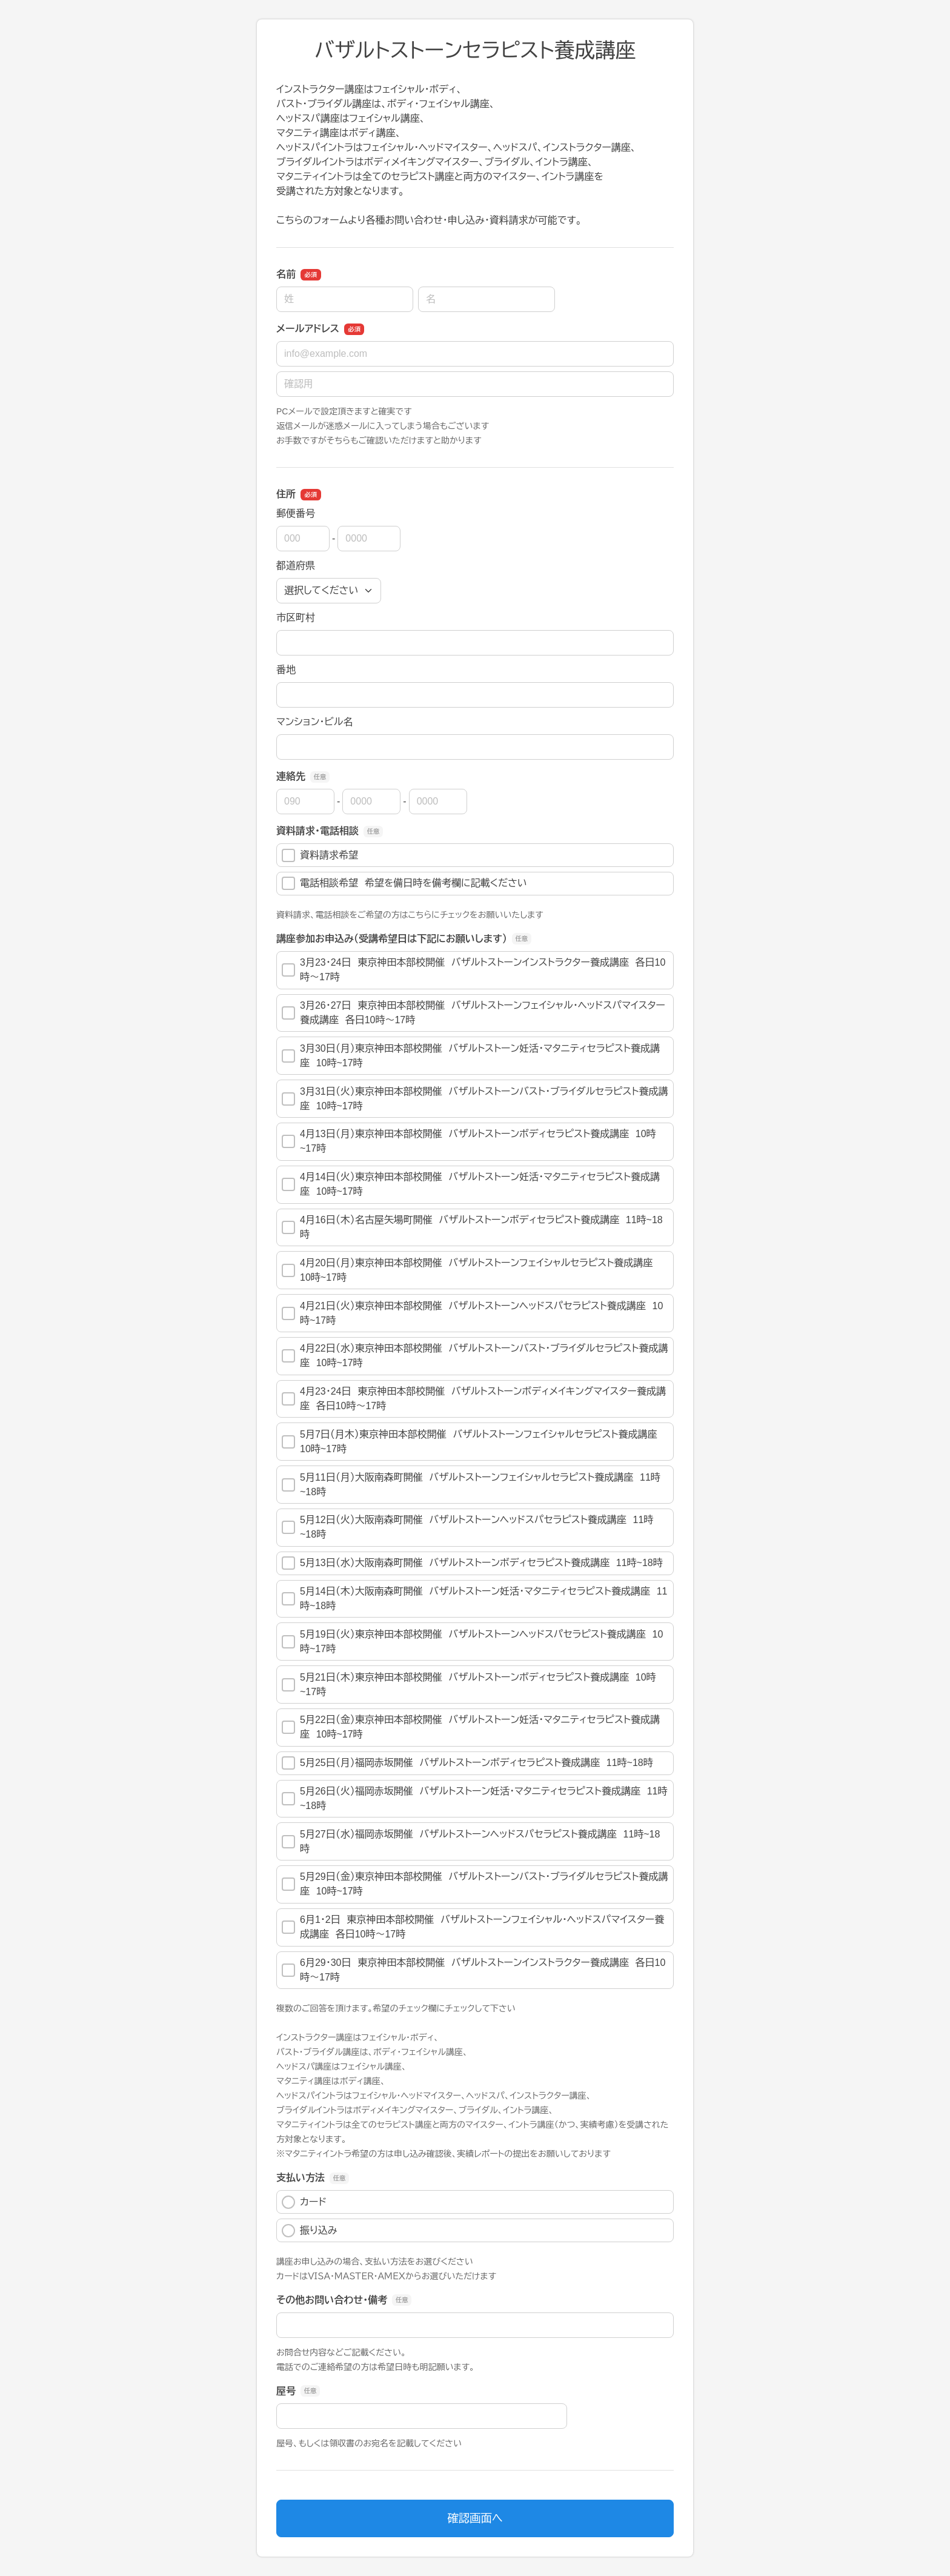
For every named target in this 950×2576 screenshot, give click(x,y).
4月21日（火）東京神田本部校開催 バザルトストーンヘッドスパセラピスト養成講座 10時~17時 (472, 1313)
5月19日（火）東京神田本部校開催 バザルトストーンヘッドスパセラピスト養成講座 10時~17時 (472, 1641)
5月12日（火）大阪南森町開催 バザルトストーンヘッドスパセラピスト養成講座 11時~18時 (467, 1527)
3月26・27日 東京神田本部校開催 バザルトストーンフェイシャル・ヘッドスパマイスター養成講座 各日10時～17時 (473, 1012)
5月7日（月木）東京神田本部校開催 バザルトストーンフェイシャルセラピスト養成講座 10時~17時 (472, 1441)
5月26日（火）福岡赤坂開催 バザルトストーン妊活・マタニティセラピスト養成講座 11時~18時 (474, 1798)
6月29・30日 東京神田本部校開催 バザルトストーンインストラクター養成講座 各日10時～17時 (473, 1969)
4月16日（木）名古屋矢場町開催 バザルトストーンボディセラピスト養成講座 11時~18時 (472, 1227)
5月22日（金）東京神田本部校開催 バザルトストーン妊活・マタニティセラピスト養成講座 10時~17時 (471, 1727)
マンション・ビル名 (314, 722)
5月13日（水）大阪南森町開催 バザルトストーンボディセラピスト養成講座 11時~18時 (472, 1563)
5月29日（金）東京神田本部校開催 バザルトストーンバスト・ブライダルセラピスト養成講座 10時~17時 (475, 1883)
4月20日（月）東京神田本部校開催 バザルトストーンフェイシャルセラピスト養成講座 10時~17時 (470, 1270)
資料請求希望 (320, 855)
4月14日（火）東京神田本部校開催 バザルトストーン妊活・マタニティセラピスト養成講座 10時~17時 (471, 1184)
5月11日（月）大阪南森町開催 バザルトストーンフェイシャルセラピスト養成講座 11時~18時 (471, 1484)
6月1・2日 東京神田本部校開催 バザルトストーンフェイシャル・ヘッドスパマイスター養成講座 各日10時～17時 (473, 1926)
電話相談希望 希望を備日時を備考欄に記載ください (404, 883)
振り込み (309, 2230)
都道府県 (295, 565)
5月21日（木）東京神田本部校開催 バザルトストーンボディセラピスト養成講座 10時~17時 (469, 1684)
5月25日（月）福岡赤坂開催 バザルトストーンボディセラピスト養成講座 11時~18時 (467, 1763)
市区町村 (295, 617)
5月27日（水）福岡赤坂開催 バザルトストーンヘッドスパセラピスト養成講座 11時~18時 (471, 1841)
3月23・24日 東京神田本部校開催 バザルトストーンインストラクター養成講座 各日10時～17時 (473, 969)
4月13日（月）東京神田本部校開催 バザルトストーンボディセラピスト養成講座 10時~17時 (469, 1141)
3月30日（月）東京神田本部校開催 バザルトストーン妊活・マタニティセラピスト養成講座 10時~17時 (471, 1055)
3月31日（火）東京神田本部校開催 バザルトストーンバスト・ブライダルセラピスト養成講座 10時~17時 (475, 1098)
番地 (286, 670)
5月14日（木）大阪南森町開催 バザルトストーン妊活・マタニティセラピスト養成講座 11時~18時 (474, 1598)
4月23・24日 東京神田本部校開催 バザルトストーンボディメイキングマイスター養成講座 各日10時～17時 (474, 1398)
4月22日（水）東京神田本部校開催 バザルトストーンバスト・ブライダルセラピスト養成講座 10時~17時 (475, 1355)
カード (304, 2202)
